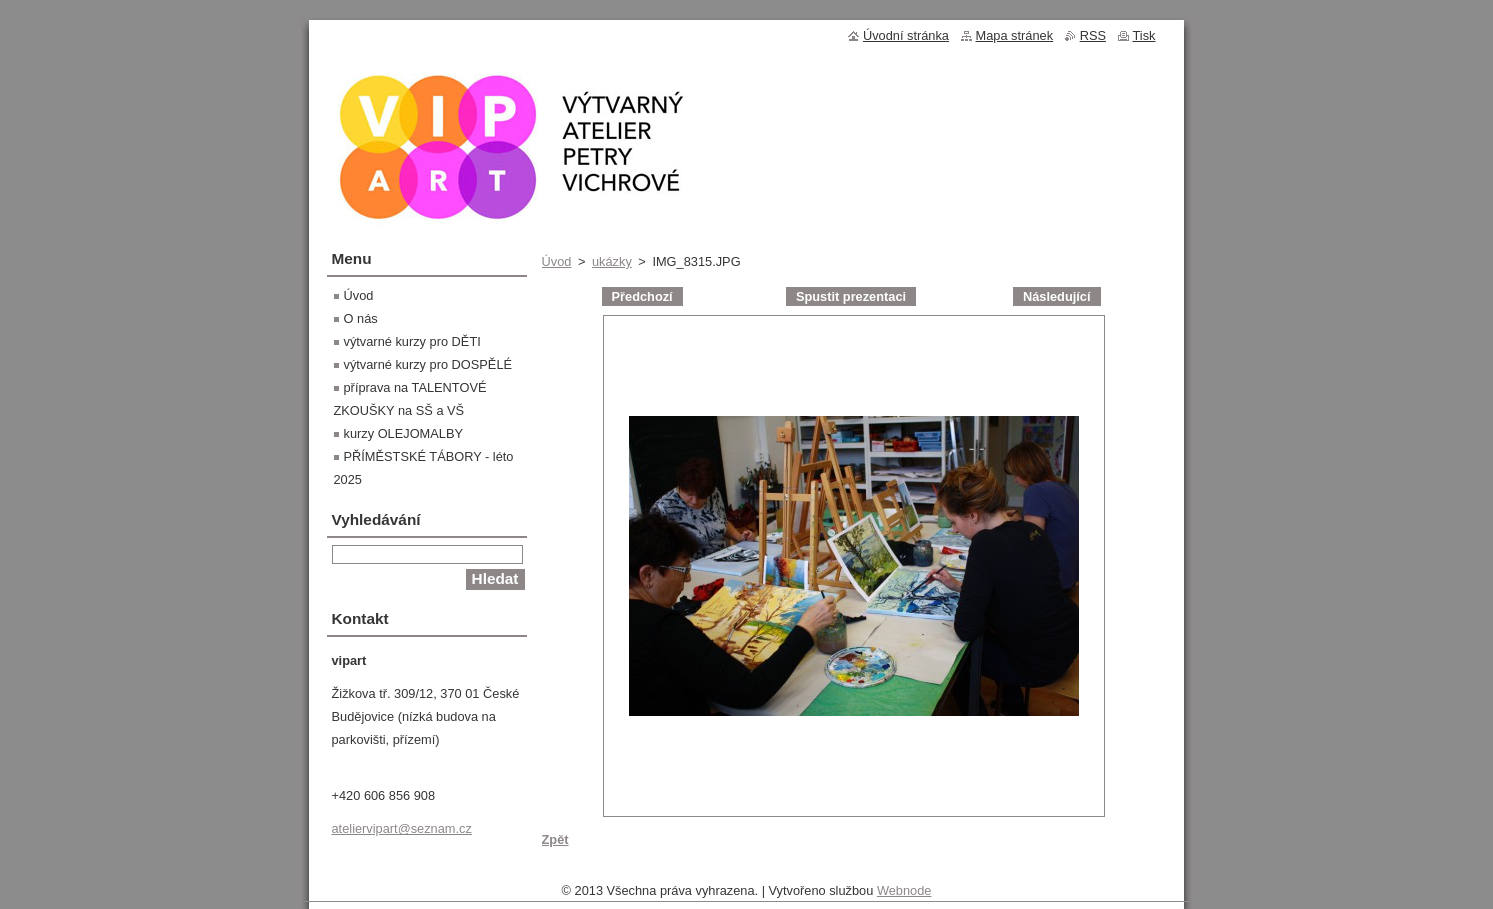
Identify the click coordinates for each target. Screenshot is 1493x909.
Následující (1057, 296)
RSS (1093, 35)
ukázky (612, 261)
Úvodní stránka (906, 35)
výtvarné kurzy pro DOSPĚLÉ (428, 364)
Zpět (555, 839)
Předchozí (642, 296)
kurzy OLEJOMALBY (403, 433)
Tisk (1144, 35)
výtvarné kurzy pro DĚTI (412, 341)
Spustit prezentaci (851, 296)
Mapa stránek (1015, 35)
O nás (361, 318)
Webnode (904, 895)
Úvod (557, 261)
